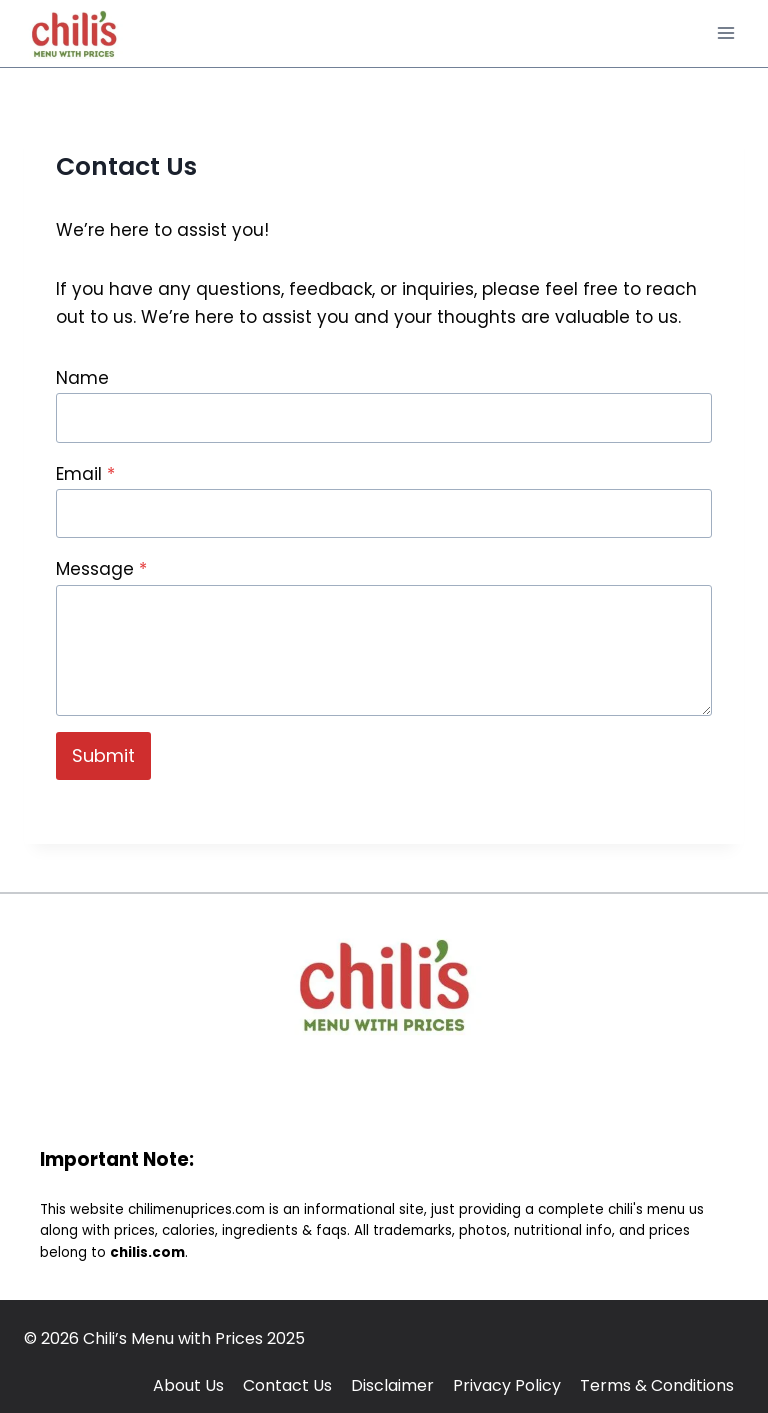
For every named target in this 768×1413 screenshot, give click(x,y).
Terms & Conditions (657, 1385)
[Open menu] (725, 33)
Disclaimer (392, 1385)
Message (101, 569)
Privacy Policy (507, 1385)
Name (82, 378)
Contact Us (287, 1385)
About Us (188, 1385)
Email (85, 474)
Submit (103, 755)
